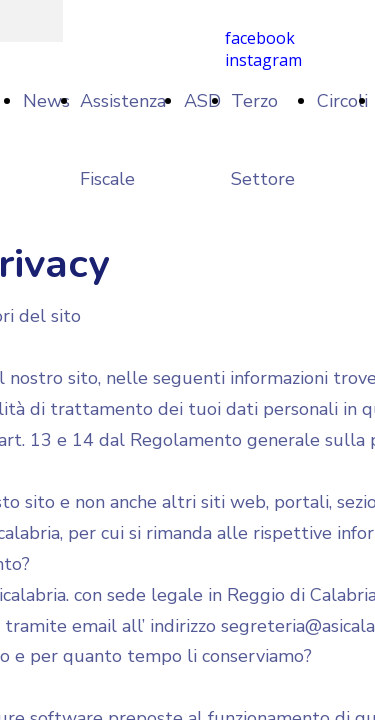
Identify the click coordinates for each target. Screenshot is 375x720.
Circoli (342, 101)
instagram (263, 60)
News (46, 101)
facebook (260, 38)
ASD (202, 101)
